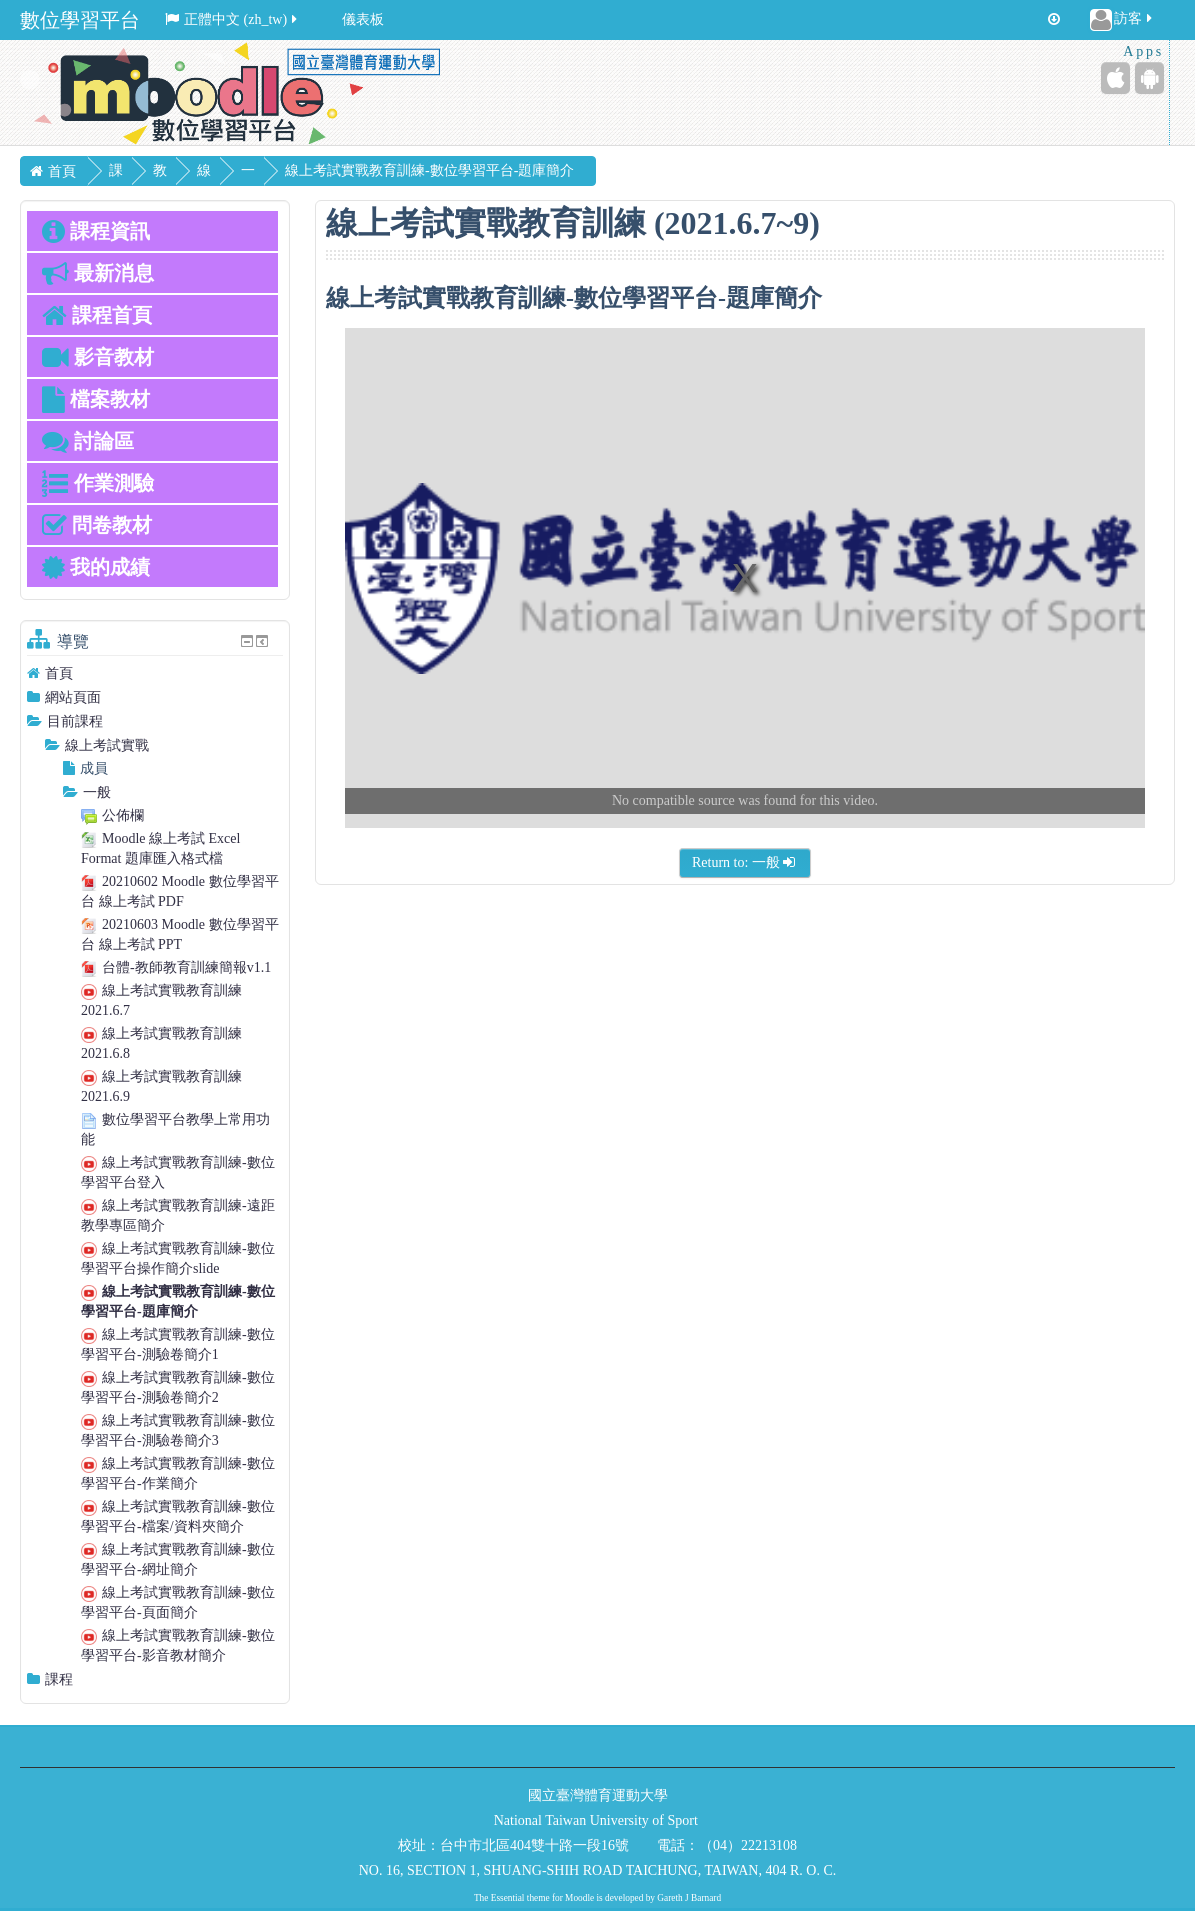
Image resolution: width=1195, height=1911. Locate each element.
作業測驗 (98, 483)
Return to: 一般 (745, 862)
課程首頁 (97, 315)
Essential (508, 1898)
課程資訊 (96, 231)
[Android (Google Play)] (1149, 78)
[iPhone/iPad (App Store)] (1115, 78)
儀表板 (363, 19)
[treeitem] (155, 673)
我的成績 (96, 567)
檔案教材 (96, 399)
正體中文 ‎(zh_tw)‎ (232, 19)
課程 (59, 1679)
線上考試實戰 (107, 745)
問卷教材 (97, 525)
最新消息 (98, 273)
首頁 (59, 673)
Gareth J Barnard (689, 1898)
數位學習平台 (80, 20)
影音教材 (98, 357)
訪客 (1122, 20)
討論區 (88, 441)
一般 (248, 184)
